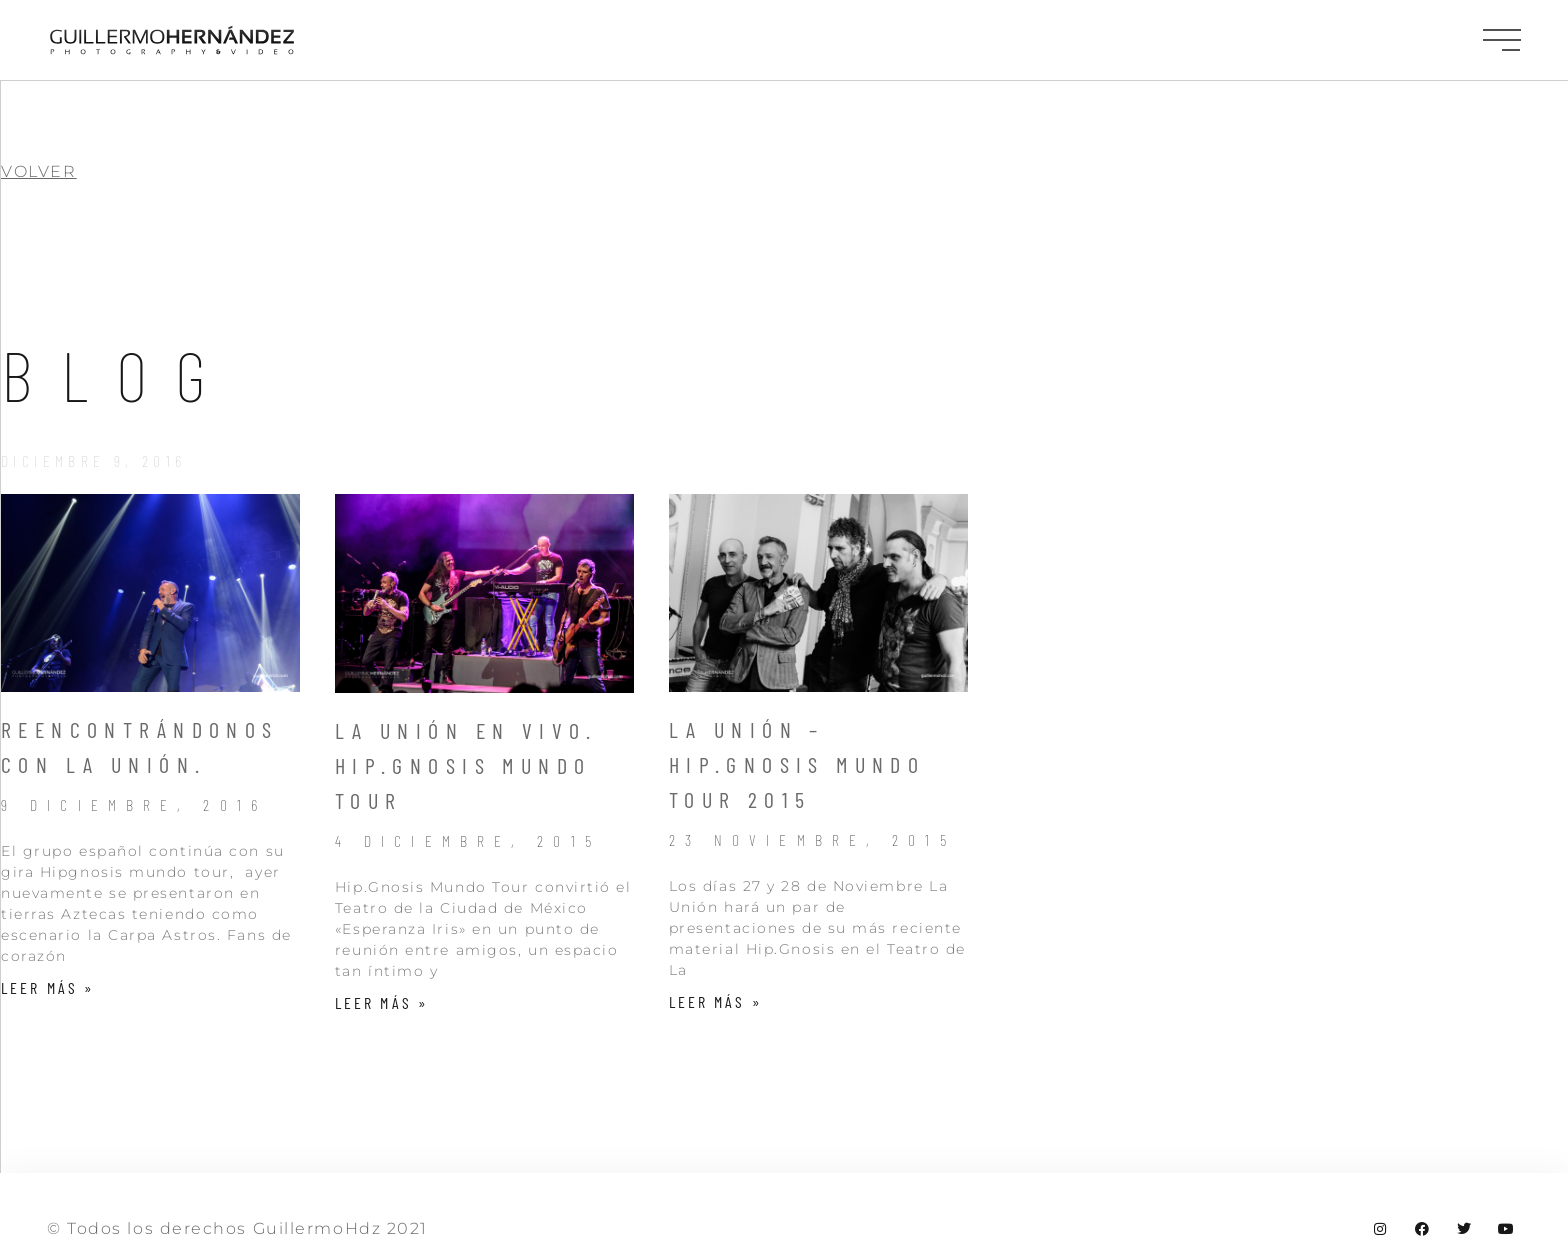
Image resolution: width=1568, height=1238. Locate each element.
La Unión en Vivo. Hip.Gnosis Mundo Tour (466, 765)
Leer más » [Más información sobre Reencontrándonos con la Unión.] (48, 987)
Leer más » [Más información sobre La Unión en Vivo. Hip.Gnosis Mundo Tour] (382, 1002)
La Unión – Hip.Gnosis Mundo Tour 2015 (797, 764)
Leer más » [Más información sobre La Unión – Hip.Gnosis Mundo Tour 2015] (716, 1001)
